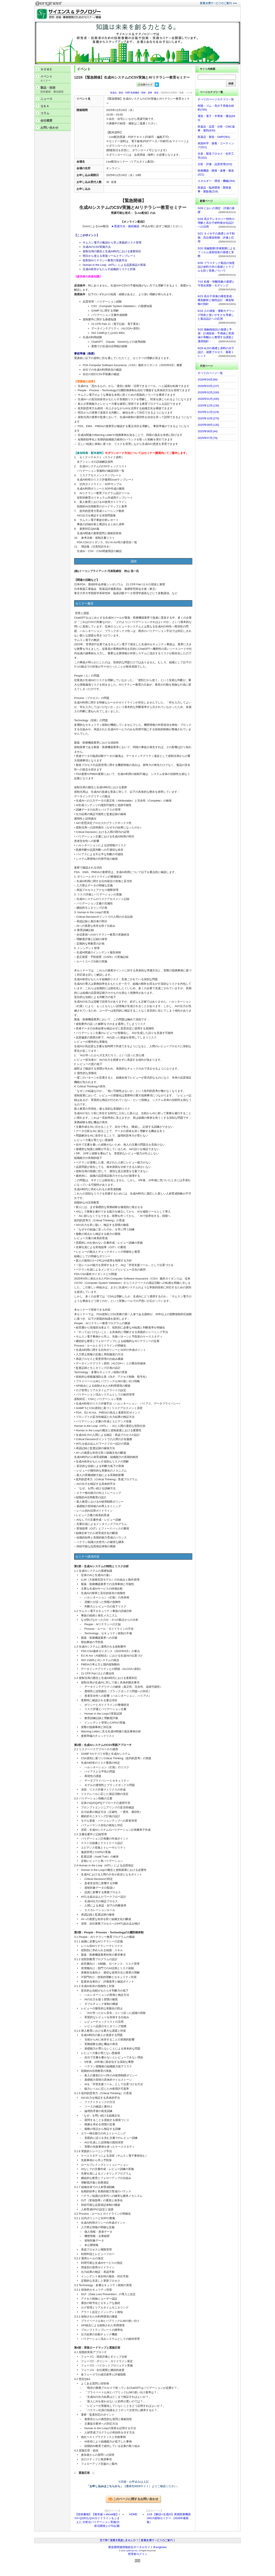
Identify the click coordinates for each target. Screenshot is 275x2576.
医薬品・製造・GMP (120, 92)
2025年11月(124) (208, 412)
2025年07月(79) (208, 438)
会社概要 (46, 120)
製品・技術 (54, 89)
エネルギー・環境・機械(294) (216, 181)
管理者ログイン (137, 2554)
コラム (44, 113)
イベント (54, 78)
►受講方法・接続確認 (125, 226)
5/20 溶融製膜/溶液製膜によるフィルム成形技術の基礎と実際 (216, 252)
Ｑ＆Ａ (44, 106)
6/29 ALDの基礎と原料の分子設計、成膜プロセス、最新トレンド (216, 352)
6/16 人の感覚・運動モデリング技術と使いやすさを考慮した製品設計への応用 (216, 314)
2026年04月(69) (208, 379)
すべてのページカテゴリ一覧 (216, 99)
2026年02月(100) (208, 392)
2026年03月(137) (208, 386)
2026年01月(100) (208, 398)
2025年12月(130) (208, 405)
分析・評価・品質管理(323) (215, 164)
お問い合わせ (49, 127)
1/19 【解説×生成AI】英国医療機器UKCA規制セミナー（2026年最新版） (169, 2518)
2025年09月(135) (208, 424)
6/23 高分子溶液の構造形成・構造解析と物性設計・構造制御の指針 (216, 300)
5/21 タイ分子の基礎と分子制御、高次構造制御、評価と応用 (216, 237)
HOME (133, 2514)
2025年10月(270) (208, 418)
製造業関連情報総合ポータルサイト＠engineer (137, 2547)
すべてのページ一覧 (210, 373)
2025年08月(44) (208, 431)
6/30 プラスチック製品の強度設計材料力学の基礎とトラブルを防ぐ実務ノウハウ (216, 266)
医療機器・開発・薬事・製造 (145, 92)
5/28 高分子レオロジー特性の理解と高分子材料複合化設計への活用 (216, 222)
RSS (138, 2560)
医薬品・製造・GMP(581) (214, 136)
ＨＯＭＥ (46, 69)
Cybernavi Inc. (132, 2551)
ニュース (46, 98)
